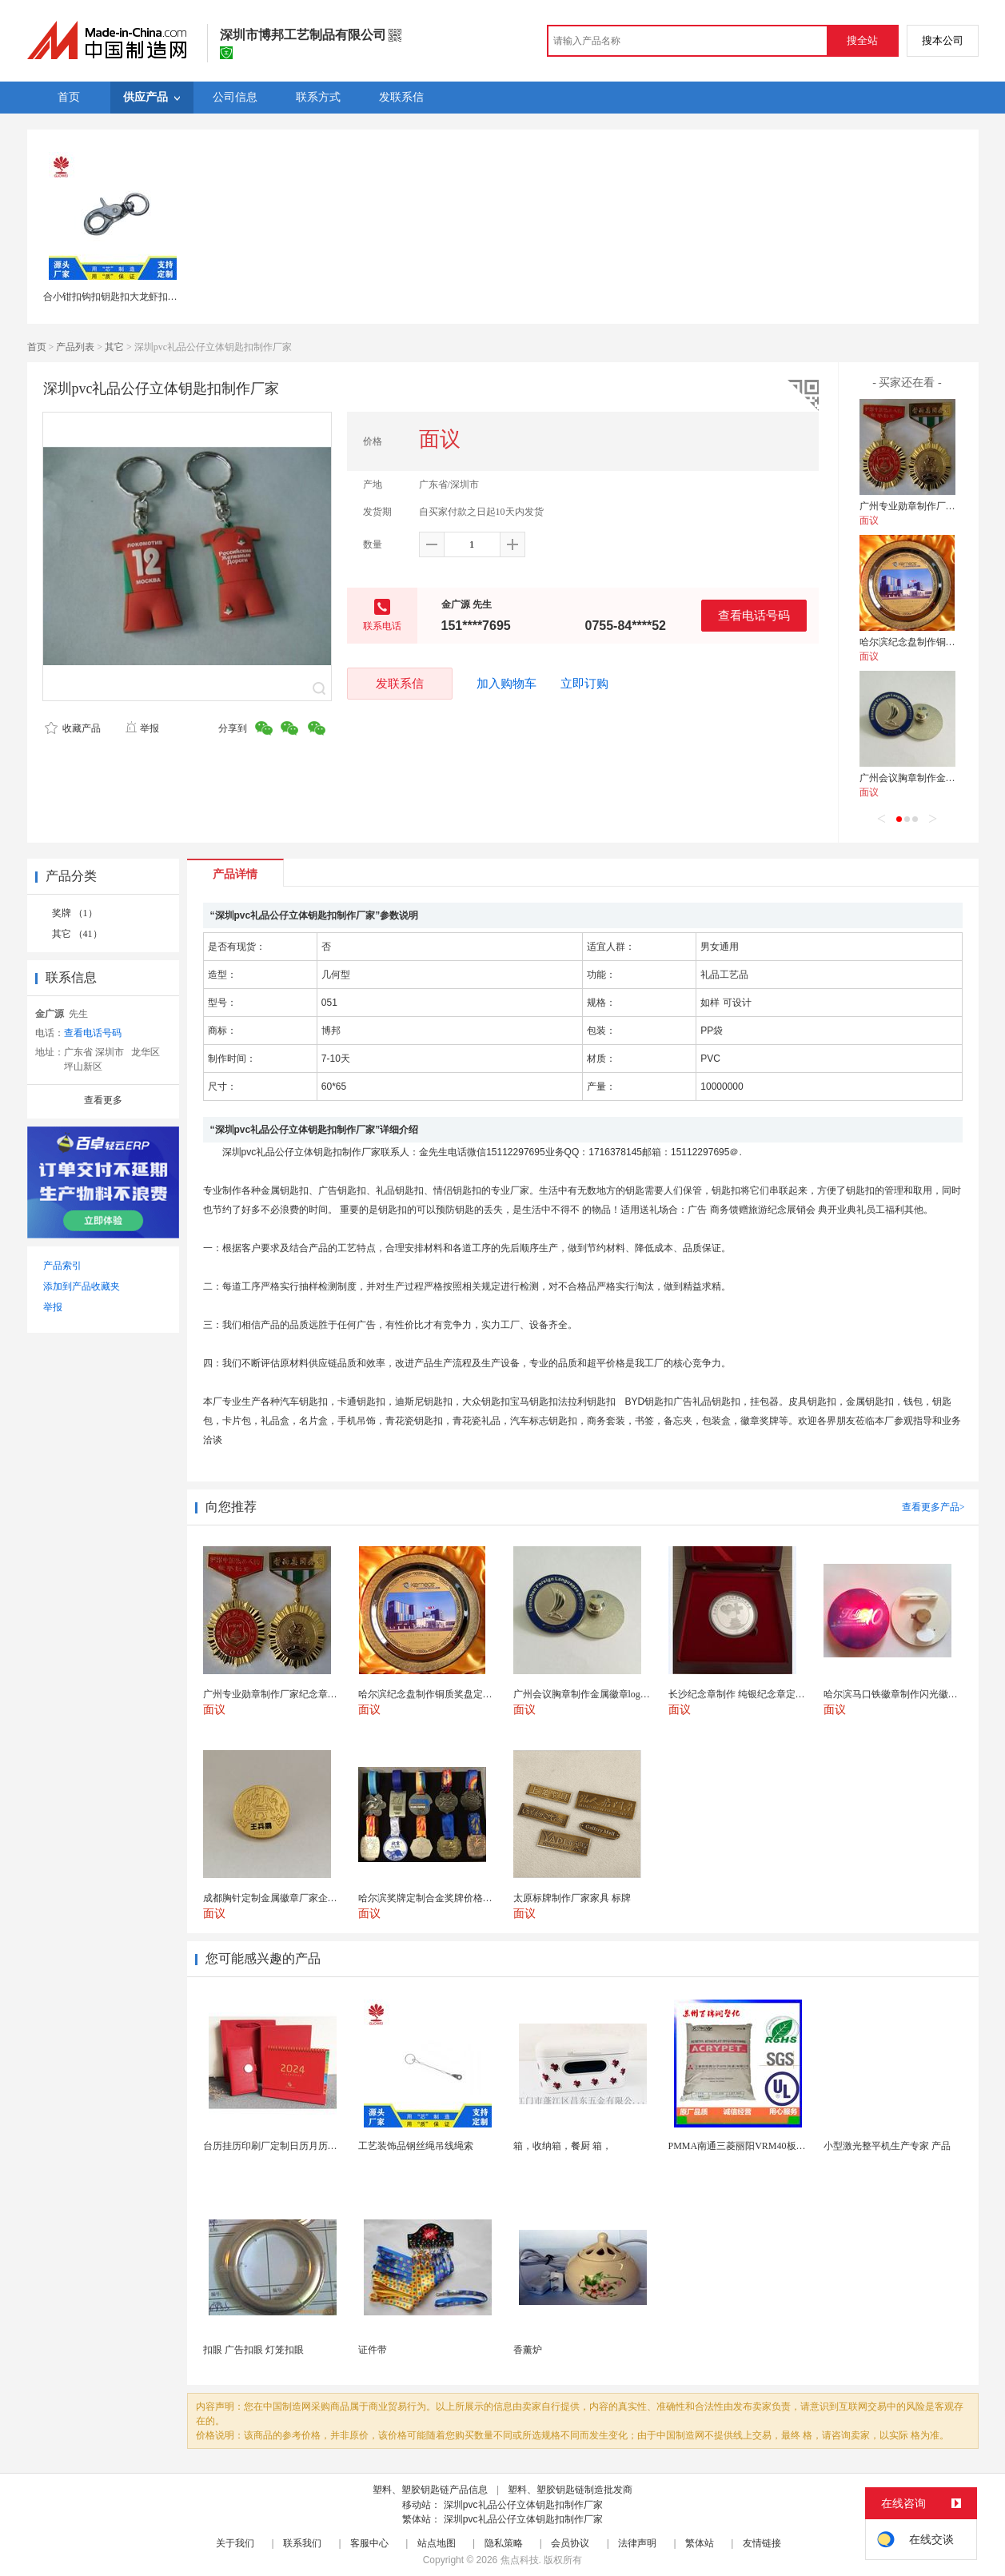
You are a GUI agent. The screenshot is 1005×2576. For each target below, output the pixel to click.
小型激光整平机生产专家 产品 (887, 2145)
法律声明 (637, 2543)
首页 (36, 347)
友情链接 (762, 2543)
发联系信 (400, 683)
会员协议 (570, 2543)
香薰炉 (527, 2349)
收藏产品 (73, 728)
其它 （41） (77, 933)
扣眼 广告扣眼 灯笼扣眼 (253, 2349)
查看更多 (103, 1100)
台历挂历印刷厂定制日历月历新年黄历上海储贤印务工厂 (323, 2145)
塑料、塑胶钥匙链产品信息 (430, 2489)
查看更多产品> (933, 1507)
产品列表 (75, 347)
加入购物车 (506, 683)
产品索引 (62, 1265)
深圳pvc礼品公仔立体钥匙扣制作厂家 (523, 2504)
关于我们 (235, 2543)
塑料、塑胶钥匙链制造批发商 (570, 2489)
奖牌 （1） (75, 913)
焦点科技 (520, 2560)
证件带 (372, 2349)
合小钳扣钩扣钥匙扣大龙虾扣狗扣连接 (124, 296)
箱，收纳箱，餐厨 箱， (562, 2145)
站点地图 (436, 2543)
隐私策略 (504, 2543)
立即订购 (584, 683)
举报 (142, 728)
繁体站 (699, 2543)
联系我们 (302, 2543)
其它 (114, 347)
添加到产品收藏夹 (81, 1286)
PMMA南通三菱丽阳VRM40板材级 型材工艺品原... (775, 2145)
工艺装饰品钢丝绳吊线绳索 (415, 2145)
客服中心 (369, 2543)
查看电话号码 (754, 615)
